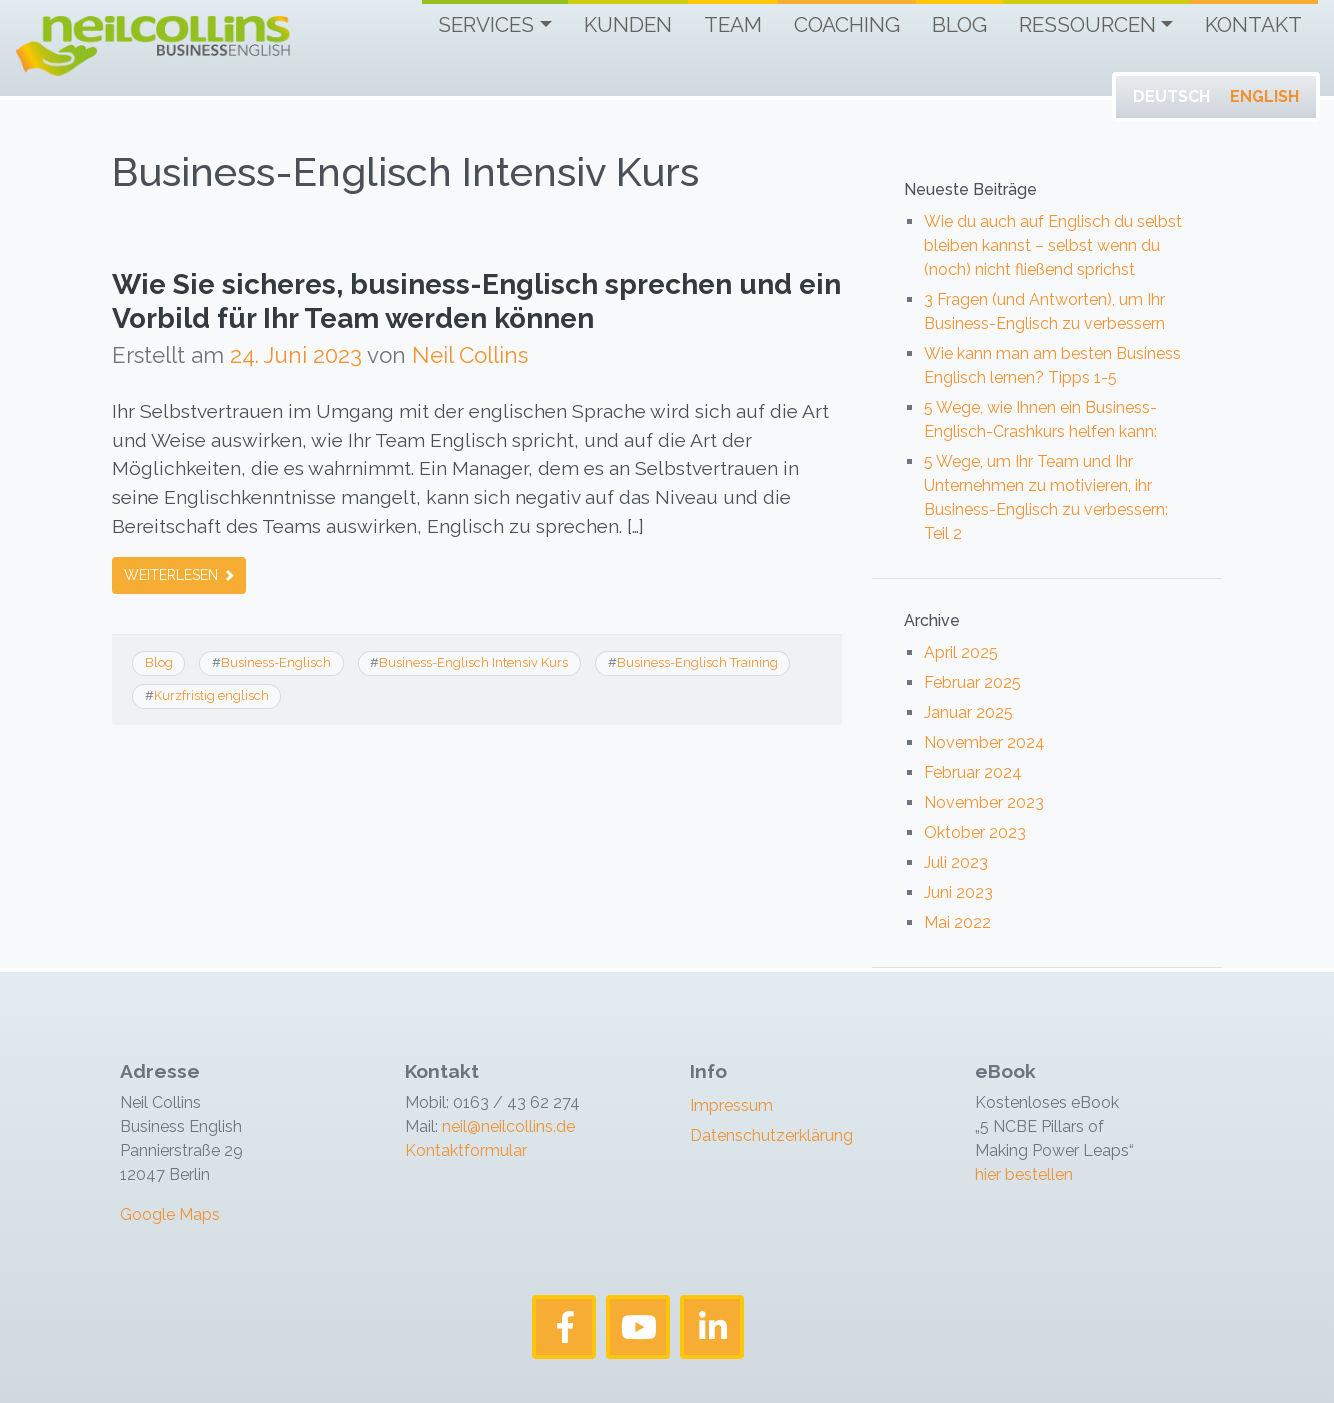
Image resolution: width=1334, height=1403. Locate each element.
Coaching (847, 24)
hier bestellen (1024, 1174)
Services (486, 24)
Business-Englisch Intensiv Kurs (473, 662)
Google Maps (170, 1214)
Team (733, 24)
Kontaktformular (466, 1150)
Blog (959, 24)
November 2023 (984, 802)
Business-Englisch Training (697, 662)
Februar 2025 (972, 682)
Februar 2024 (973, 772)
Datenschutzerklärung (771, 1135)
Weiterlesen (179, 575)
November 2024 (984, 742)
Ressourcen (1087, 24)
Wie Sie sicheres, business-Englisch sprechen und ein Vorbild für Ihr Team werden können (476, 301)
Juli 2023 (956, 862)
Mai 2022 (957, 922)
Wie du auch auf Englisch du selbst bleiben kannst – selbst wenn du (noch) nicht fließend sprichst (1053, 245)
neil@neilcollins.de (506, 1126)
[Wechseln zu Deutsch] (1171, 97)
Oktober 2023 (975, 832)
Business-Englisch (276, 662)
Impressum (731, 1105)
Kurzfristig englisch (211, 695)
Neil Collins (470, 355)
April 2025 (961, 652)
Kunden (628, 24)
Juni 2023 (958, 892)
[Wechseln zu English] (1264, 97)
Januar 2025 (968, 712)
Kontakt (1253, 24)
